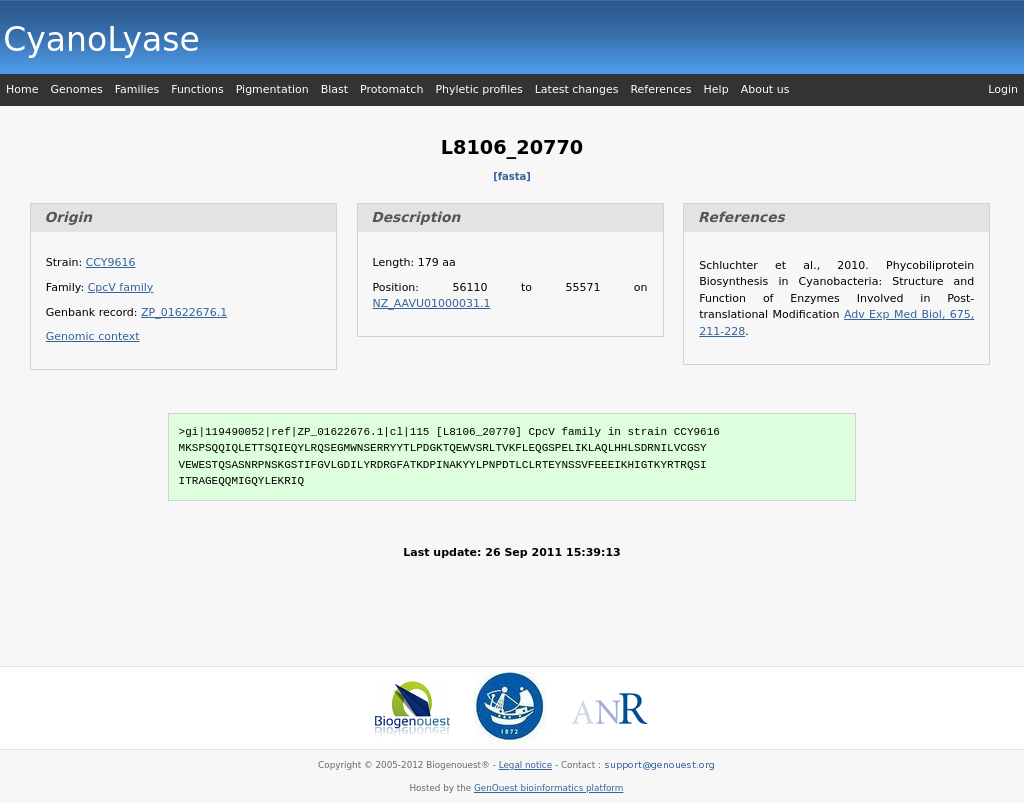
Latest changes (577, 89)
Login (1003, 89)
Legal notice (525, 765)
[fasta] (512, 176)
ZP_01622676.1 (184, 312)
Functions (197, 89)
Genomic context (93, 336)
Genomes (76, 89)
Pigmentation (272, 89)
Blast (334, 89)
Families (137, 89)
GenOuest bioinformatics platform (548, 788)
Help (716, 89)
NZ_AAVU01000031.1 (432, 303)
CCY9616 (111, 262)
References (660, 89)
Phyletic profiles (478, 89)
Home (22, 89)
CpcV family (121, 287)
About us (765, 89)
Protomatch (391, 89)
